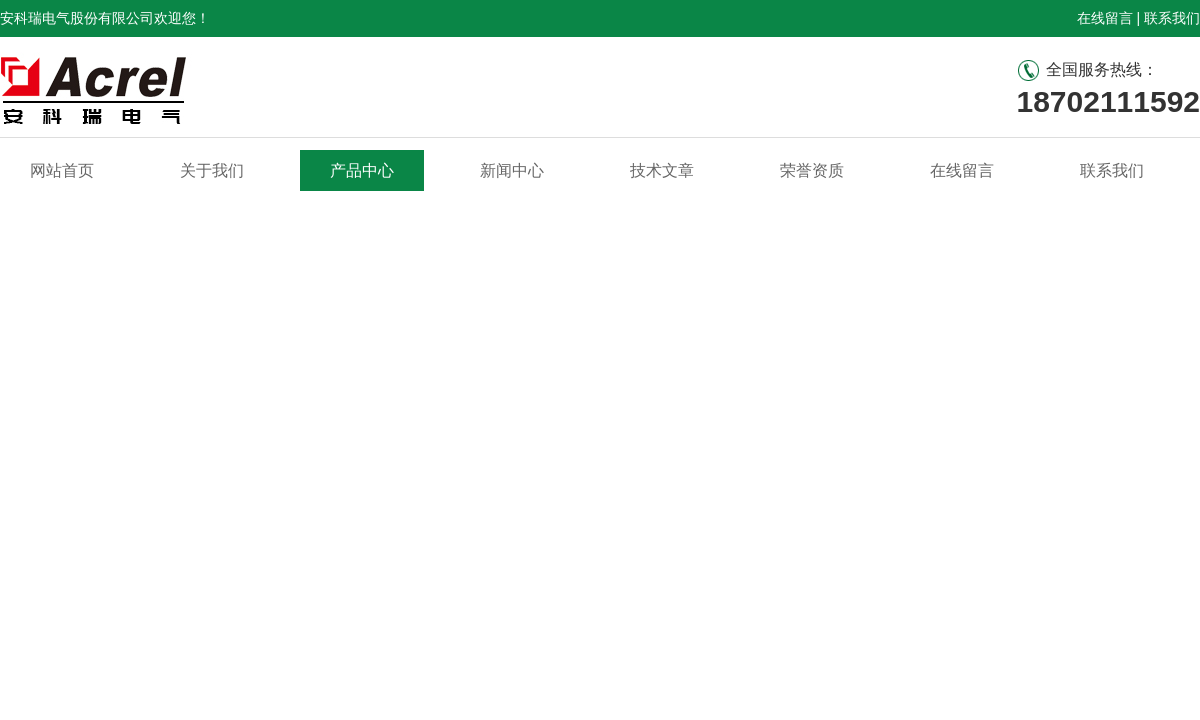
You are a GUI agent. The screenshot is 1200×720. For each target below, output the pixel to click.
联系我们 (1172, 18)
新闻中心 (512, 170)
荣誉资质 (812, 170)
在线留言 (1105, 18)
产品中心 (362, 170)
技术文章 (662, 170)
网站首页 (62, 170)
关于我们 (212, 170)
